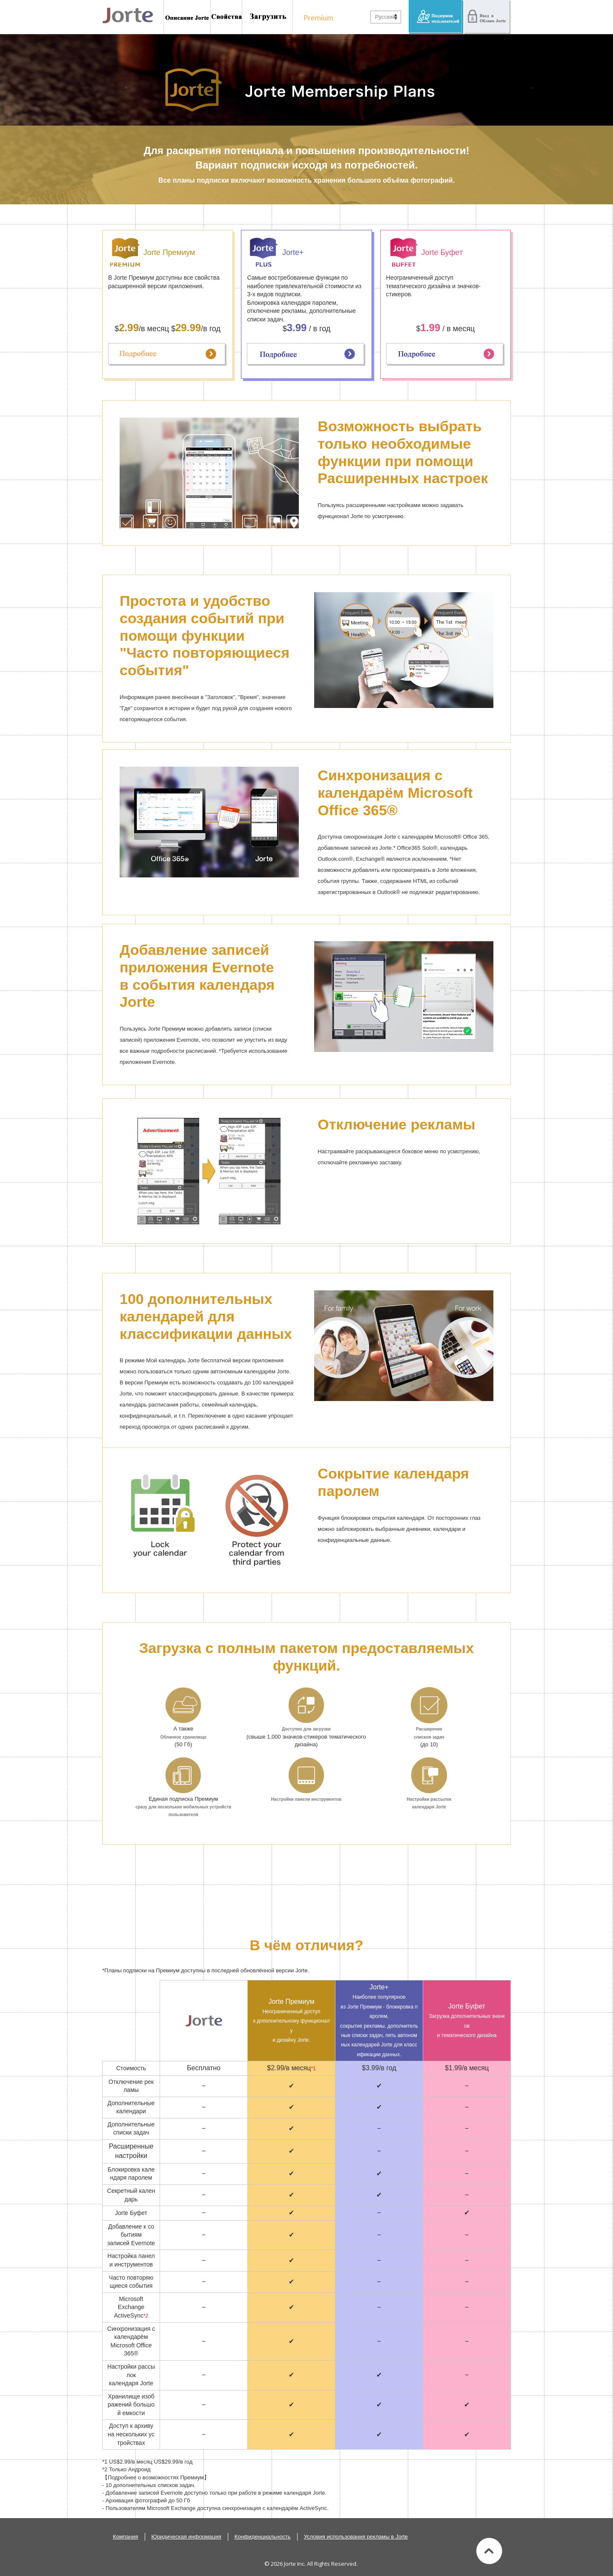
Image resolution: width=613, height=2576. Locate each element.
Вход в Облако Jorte (487, 17)
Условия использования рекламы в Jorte (356, 2536)
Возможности (226, 17)
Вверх (489, 2551)
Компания (125, 2536)
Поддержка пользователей (436, 17)
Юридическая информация (186, 2536)
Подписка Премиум (316, 17)
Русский (385, 17)
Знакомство (187, 17)
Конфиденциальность (263, 2536)
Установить (267, 17)
